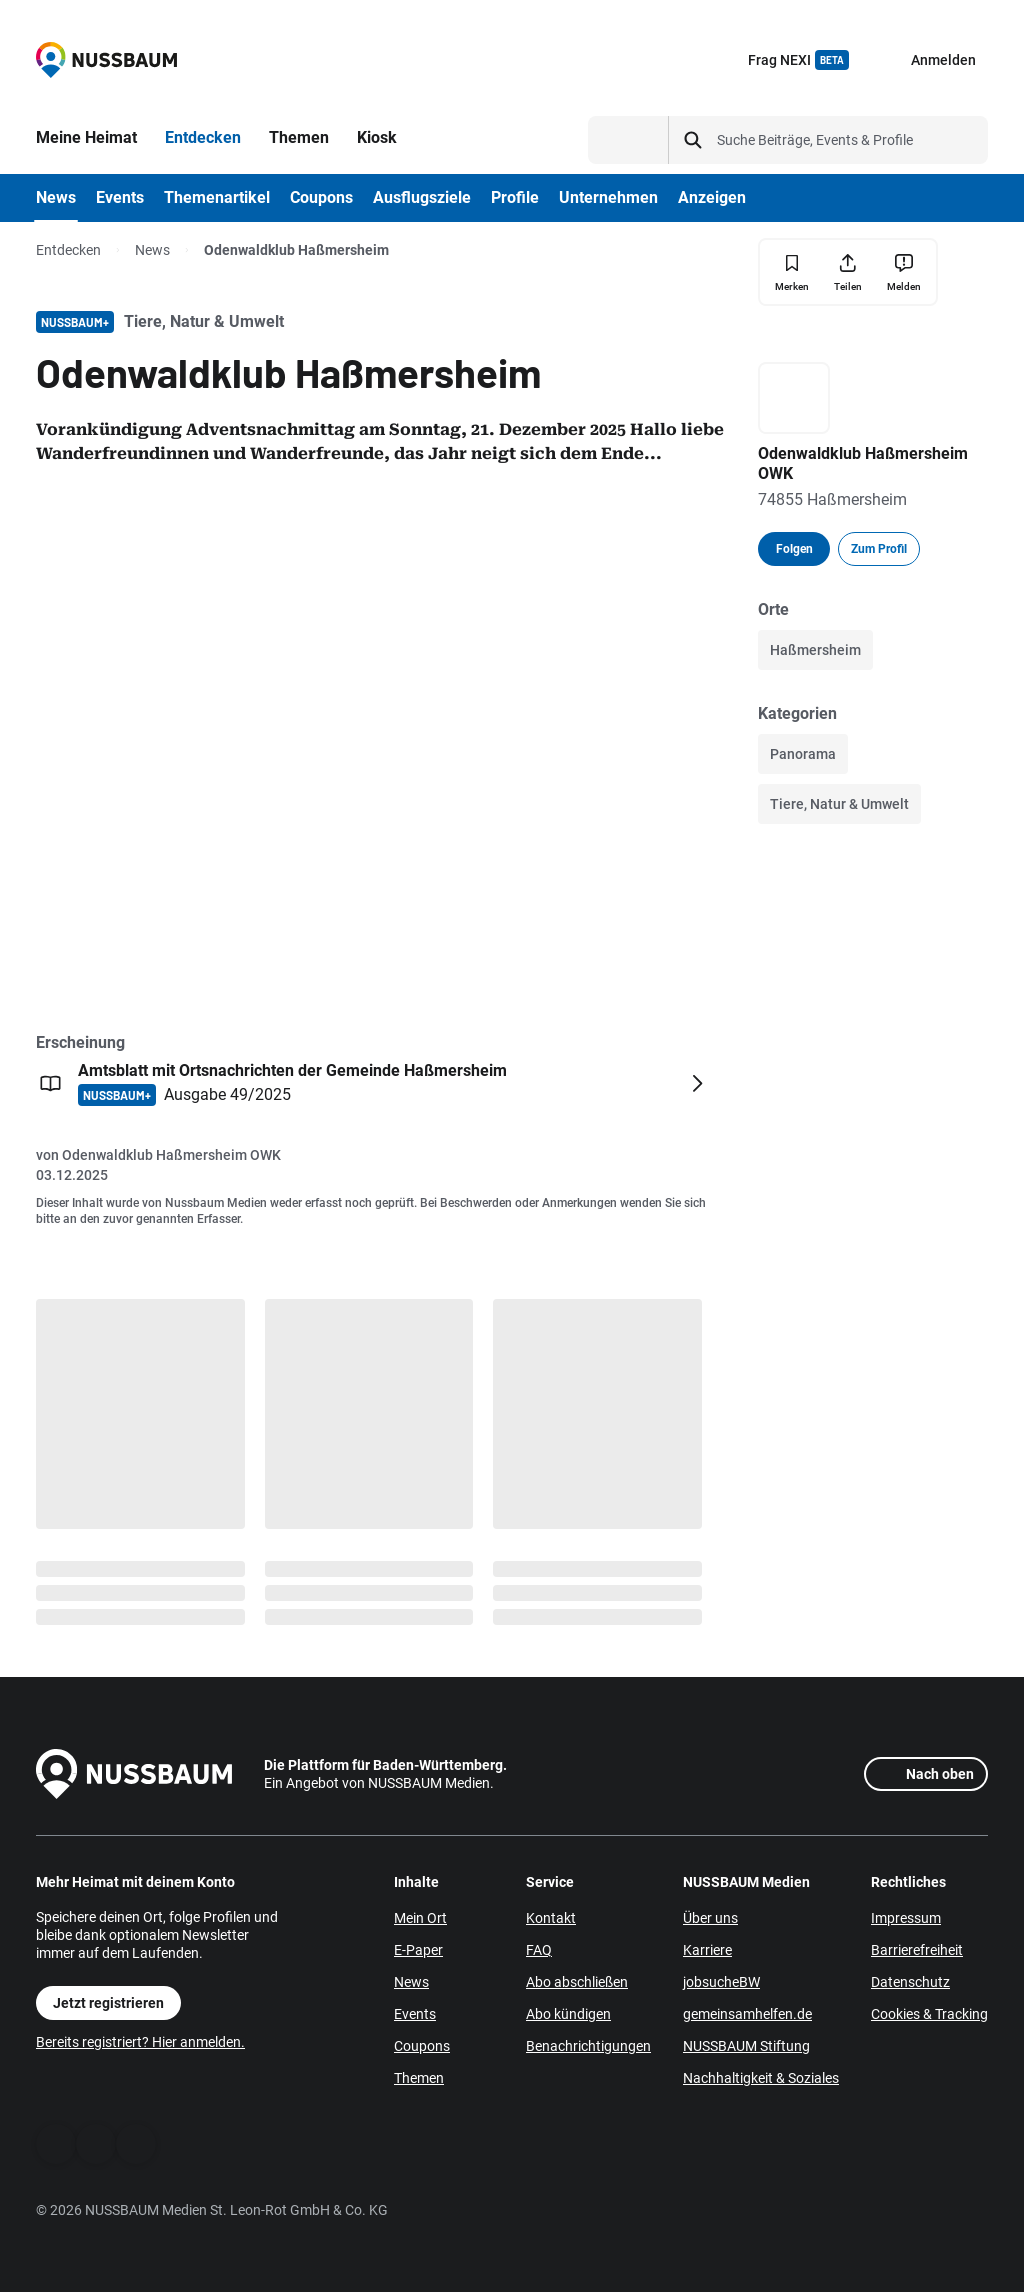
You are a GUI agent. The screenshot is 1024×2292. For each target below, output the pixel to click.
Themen (419, 2078)
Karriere (707, 1950)
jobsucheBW (721, 1982)
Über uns (710, 1918)
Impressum (906, 1918)
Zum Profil (879, 549)
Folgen (794, 549)
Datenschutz (910, 1982)
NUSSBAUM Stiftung (746, 2046)
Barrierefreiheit (917, 1950)
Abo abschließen (577, 1982)
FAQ (539, 1950)
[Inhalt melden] (904, 272)
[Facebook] (56, 2144)
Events (415, 2014)
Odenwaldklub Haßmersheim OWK (171, 1155)
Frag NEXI (798, 60)
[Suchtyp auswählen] (628, 140)
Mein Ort (420, 1918)
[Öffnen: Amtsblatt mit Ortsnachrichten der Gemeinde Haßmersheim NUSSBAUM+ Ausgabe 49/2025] (374, 1083)
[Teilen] (848, 272)
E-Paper (418, 1950)
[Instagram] (136, 2144)
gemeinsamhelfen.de (747, 2014)
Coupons (422, 2046)
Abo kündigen (568, 2014)
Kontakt (551, 1918)
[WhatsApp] (96, 2144)
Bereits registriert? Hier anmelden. (140, 2042)
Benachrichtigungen (588, 2046)
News (152, 250)
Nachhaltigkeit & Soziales (761, 2078)
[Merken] (792, 272)
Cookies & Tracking (929, 2014)
